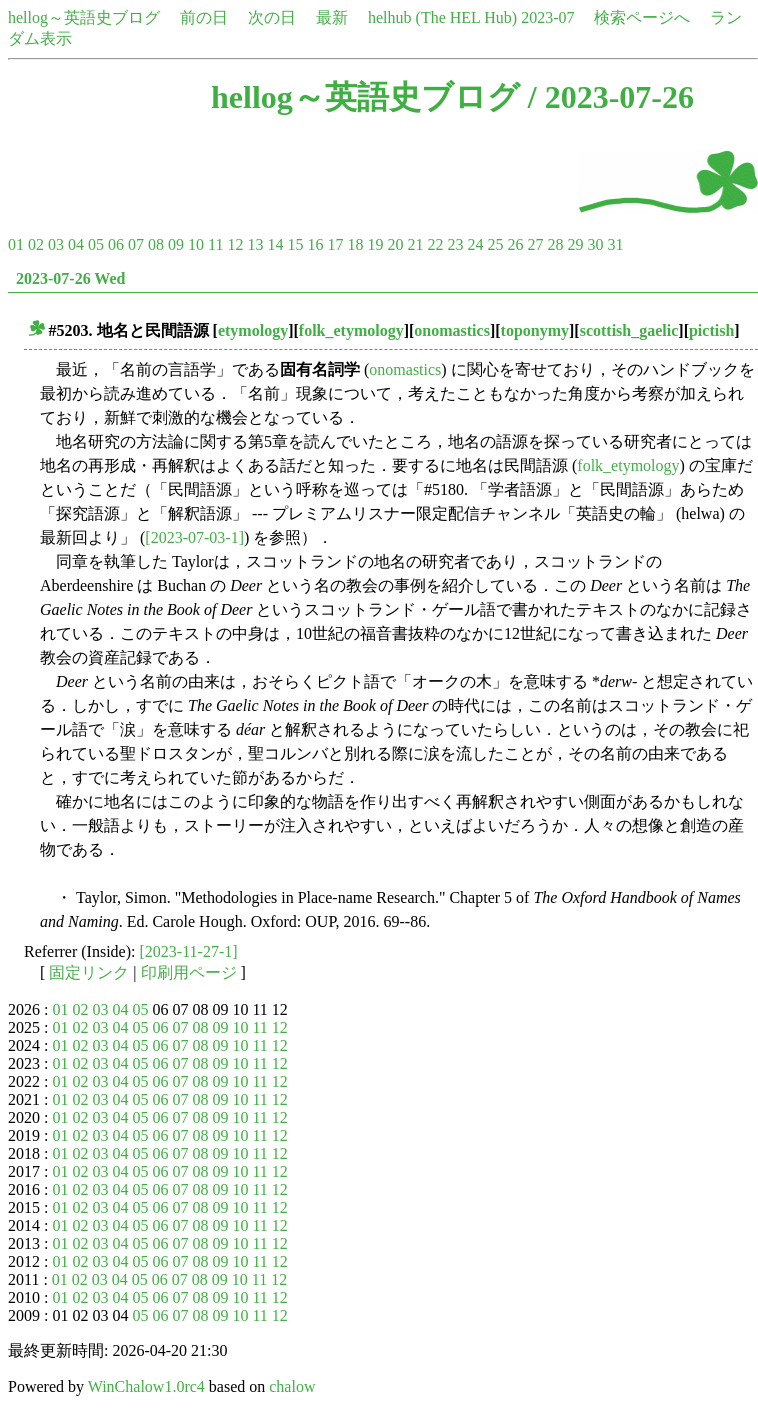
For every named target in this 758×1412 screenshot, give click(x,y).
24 (475, 244)
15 (295, 244)
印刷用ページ (189, 972)
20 (395, 244)
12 (235, 244)
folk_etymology (351, 330)
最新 (332, 17)
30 (595, 244)
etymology (253, 330)
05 (96, 244)
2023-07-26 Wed (70, 278)
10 (196, 244)
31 (615, 244)
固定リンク (89, 972)
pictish (711, 330)
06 (116, 244)
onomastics (452, 330)
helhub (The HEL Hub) (442, 17)
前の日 (204, 17)
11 (215, 244)
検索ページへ (642, 17)
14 (275, 244)
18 (355, 244)
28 (555, 244)
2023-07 (547, 17)
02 (36, 244)
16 (315, 244)
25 (495, 244)
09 (176, 244)
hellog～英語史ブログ (84, 17)
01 (16, 244)
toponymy (535, 330)
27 (535, 244)
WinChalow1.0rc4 (146, 1386)
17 (335, 244)
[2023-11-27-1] (189, 951)
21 (415, 244)
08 (156, 244)
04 (76, 244)
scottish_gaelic (629, 330)
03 (56, 244)
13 (255, 244)
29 (575, 244)
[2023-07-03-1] (194, 537)
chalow (292, 1386)
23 (455, 244)
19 (375, 244)
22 (435, 244)
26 (515, 244)
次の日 (272, 17)
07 (136, 244)
